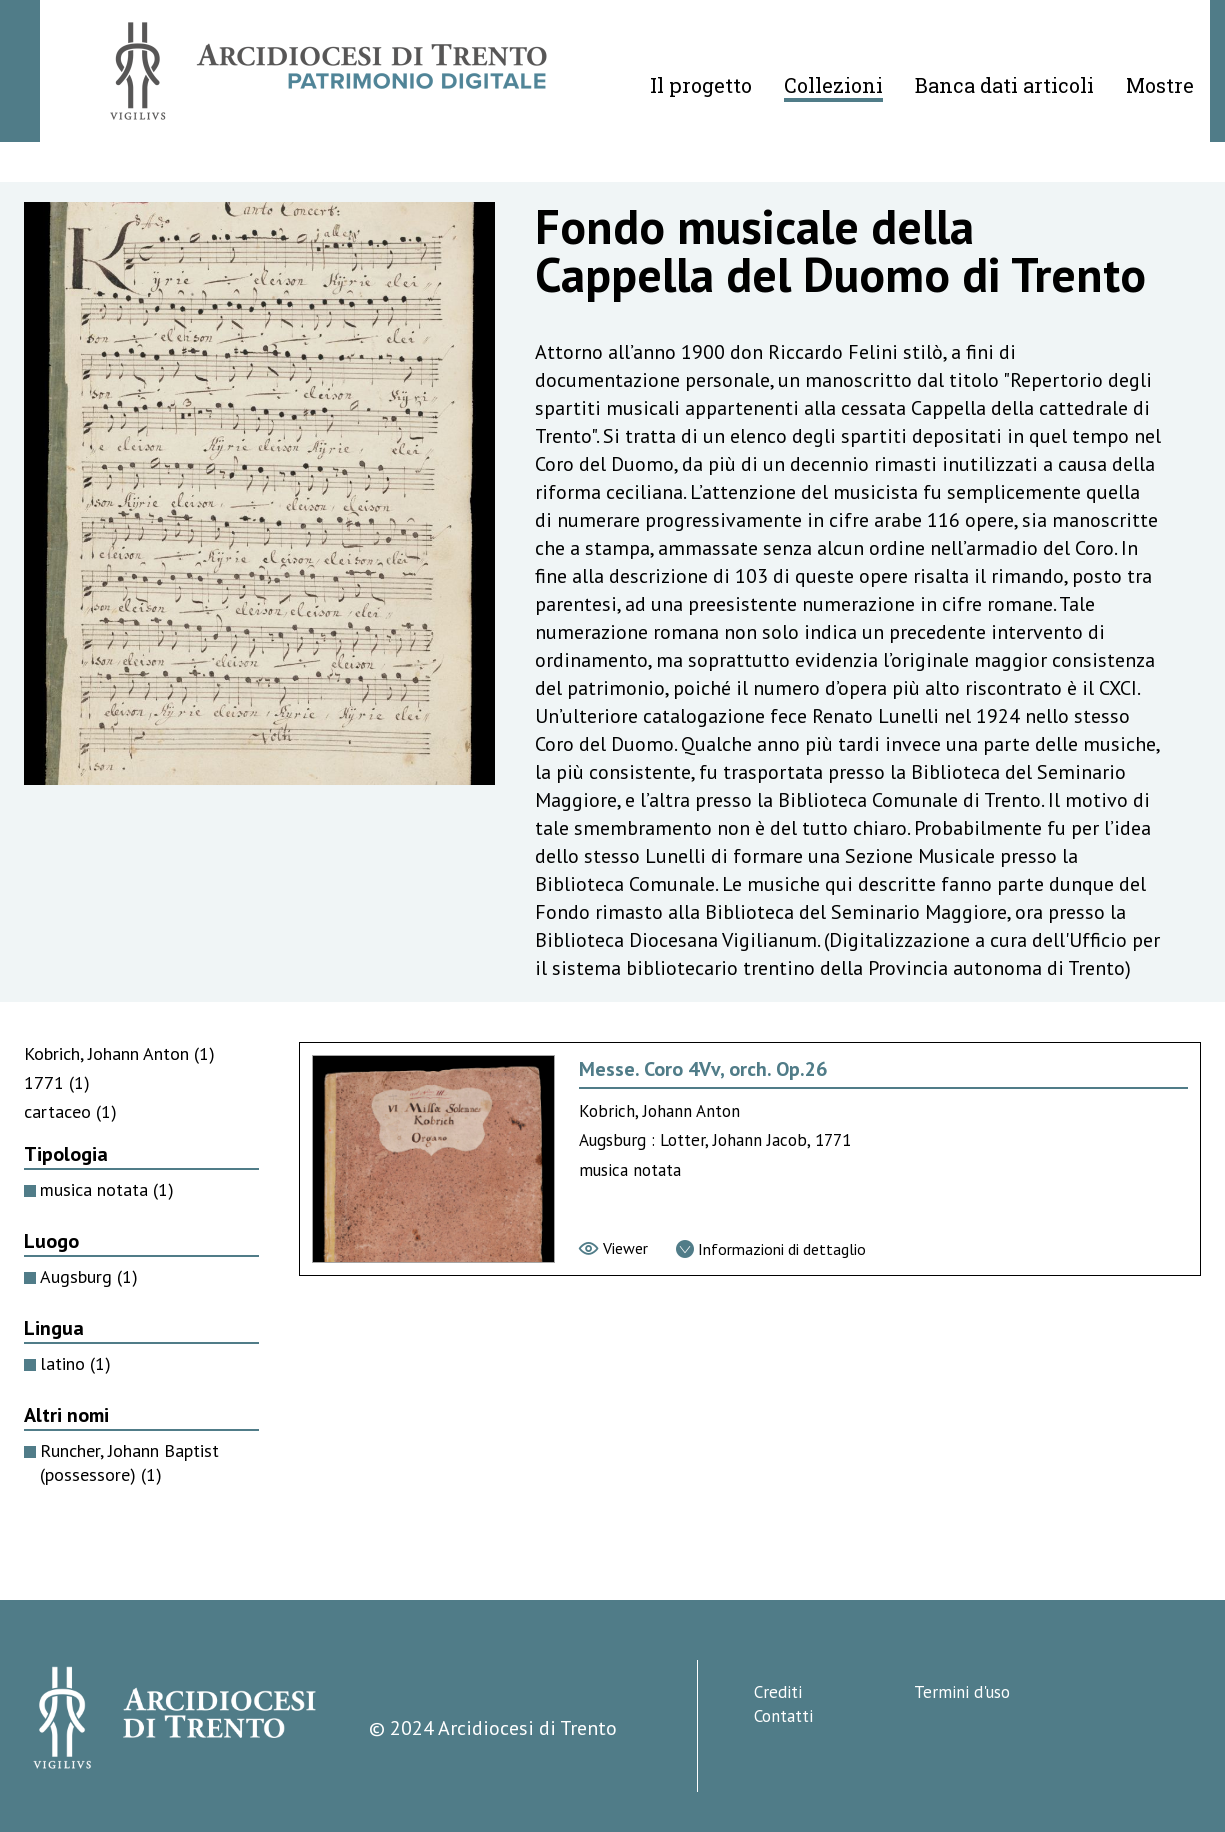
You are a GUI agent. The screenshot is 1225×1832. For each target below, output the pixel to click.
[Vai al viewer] (613, 1248)
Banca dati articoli (1004, 85)
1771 (57, 1082)
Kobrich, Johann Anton (119, 1053)
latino (75, 1363)
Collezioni (833, 85)
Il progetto (701, 85)
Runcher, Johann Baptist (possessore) (129, 1463)
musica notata (107, 1189)
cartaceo (70, 1111)
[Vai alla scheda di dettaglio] (771, 1249)
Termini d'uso (962, 1692)
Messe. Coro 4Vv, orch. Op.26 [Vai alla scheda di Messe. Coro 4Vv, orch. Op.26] (703, 1069)
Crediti (778, 1692)
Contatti (783, 1716)
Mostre (1160, 85)
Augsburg (89, 1276)
